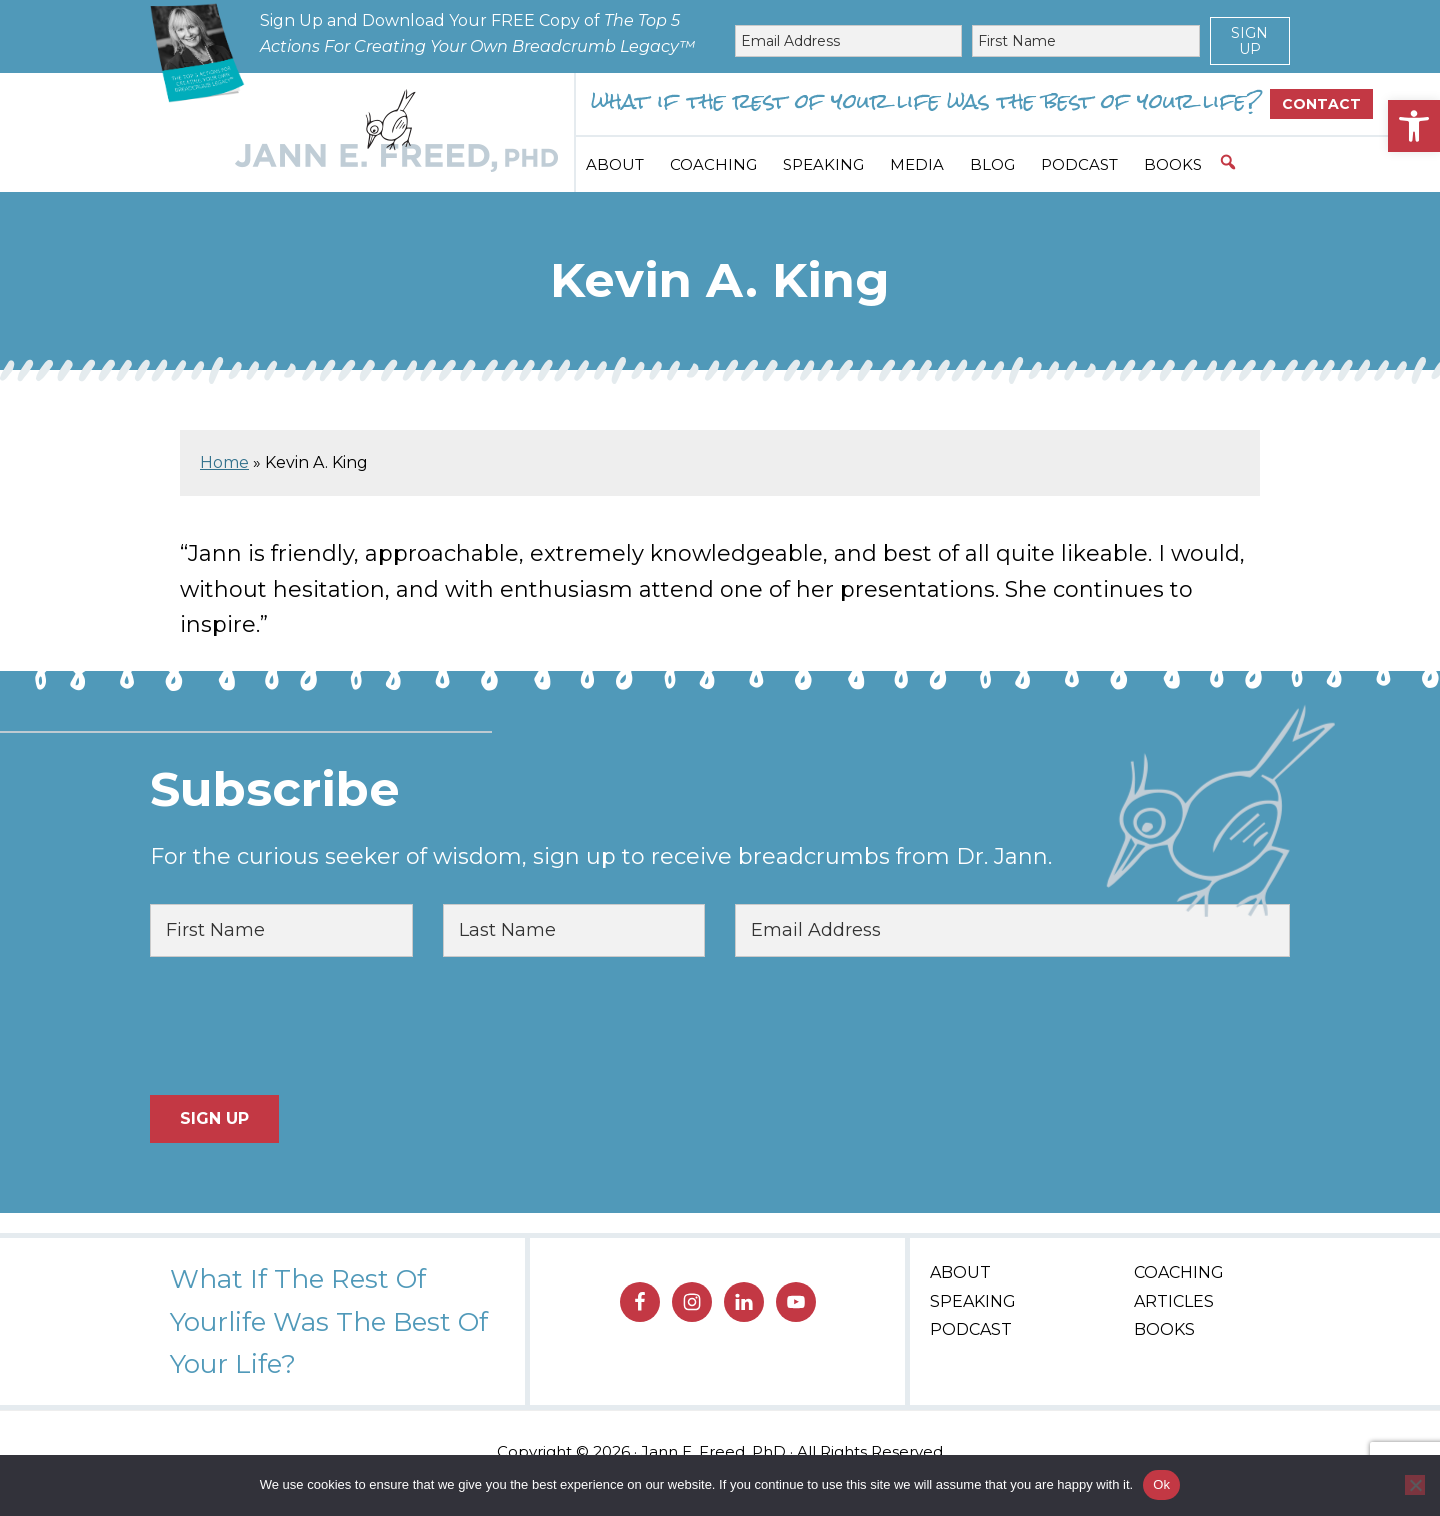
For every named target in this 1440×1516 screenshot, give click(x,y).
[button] (1414, 126)
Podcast (971, 1329)
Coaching (1179, 1272)
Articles (1174, 1301)
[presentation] (302, 1026)
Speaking (973, 1301)
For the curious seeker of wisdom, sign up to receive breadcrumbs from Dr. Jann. (601, 856)
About (960, 1272)
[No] (1415, 1485)
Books (1164, 1329)
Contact (1321, 104)
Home (224, 462)
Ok (1161, 1484)
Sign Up (1249, 41)
